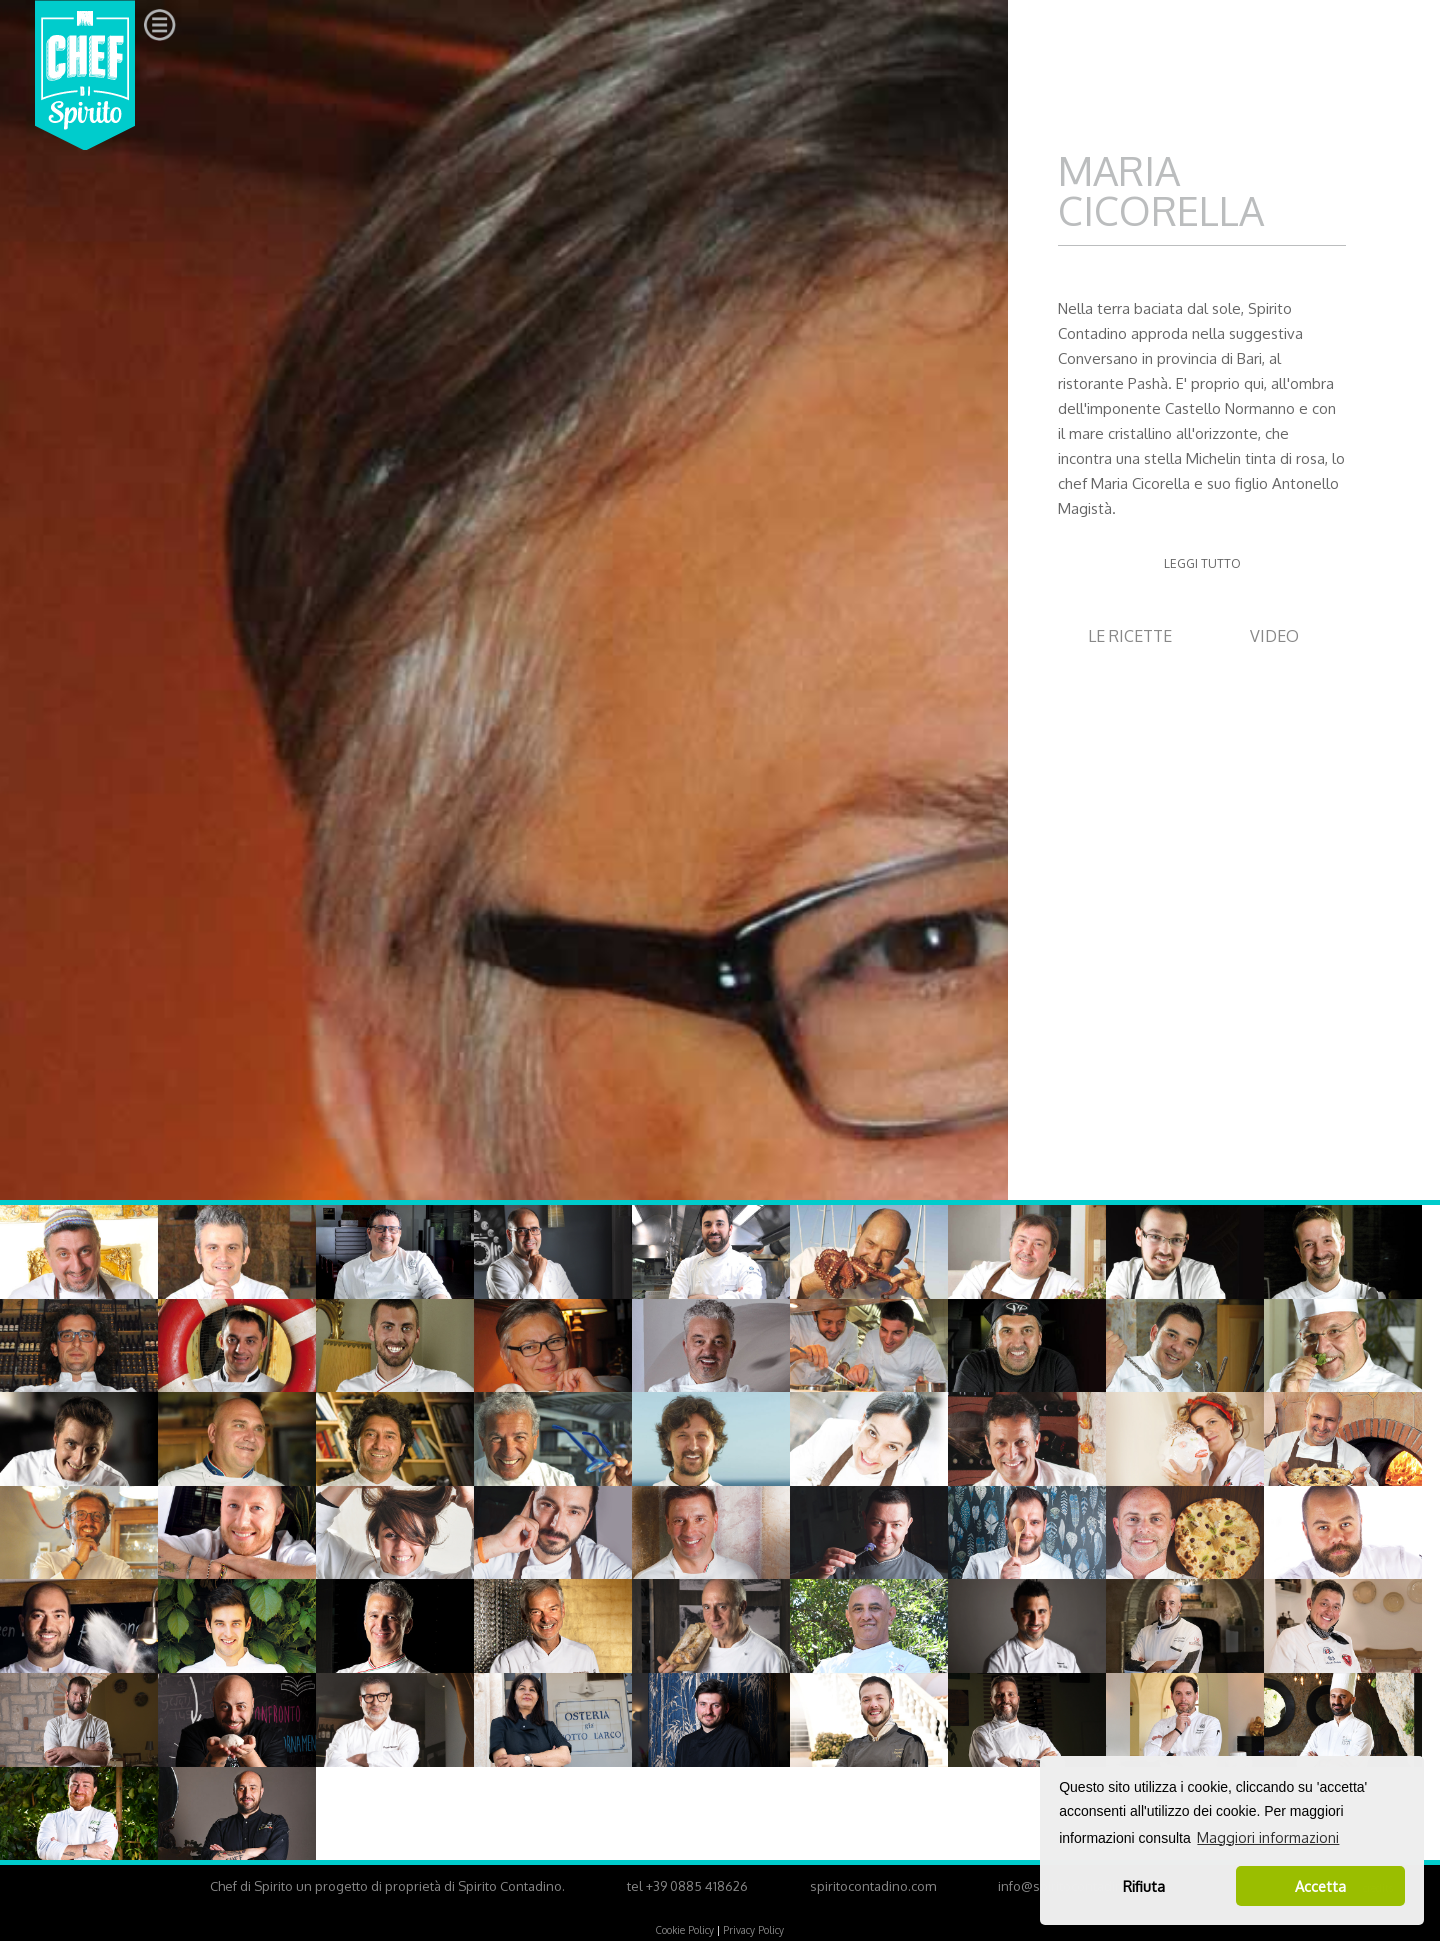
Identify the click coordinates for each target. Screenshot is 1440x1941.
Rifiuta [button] (1144, 1886)
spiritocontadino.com (873, 1886)
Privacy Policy (753, 1930)
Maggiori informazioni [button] (1268, 1837)
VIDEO (1274, 636)
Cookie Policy (685, 1930)
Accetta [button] (1320, 1886)
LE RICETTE (1130, 636)
